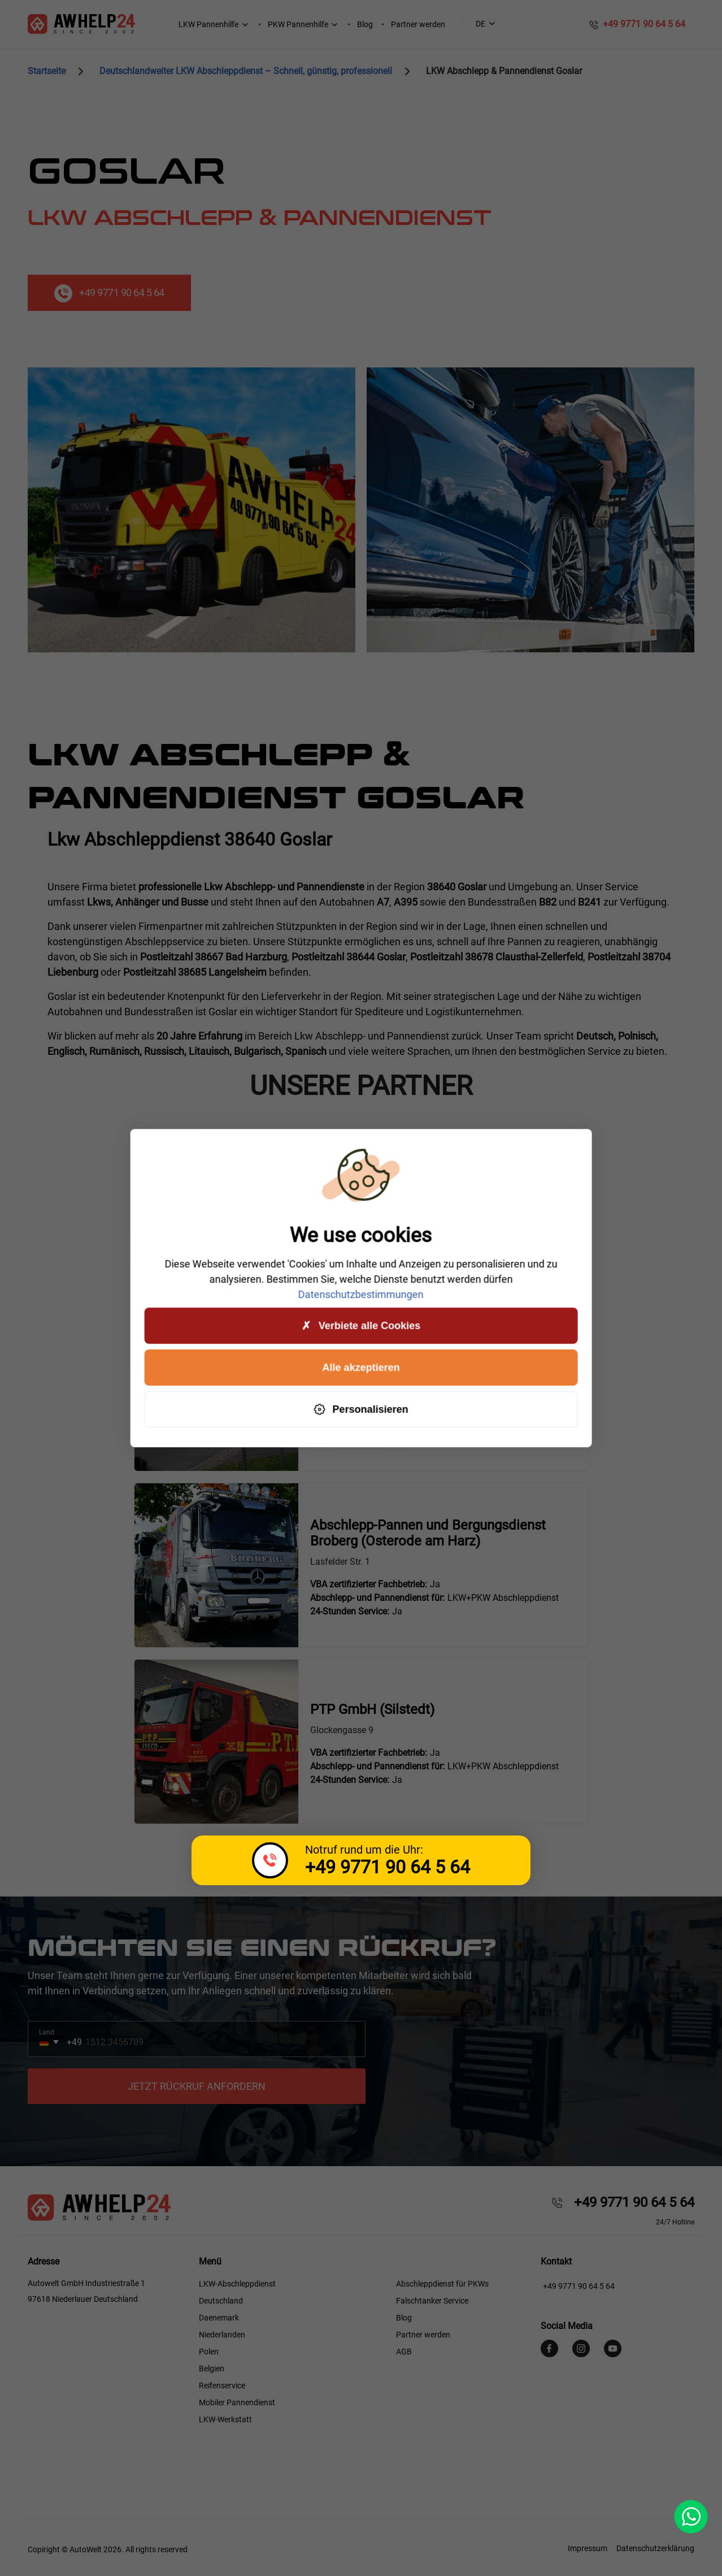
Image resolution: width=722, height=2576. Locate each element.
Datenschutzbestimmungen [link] (361, 1294)
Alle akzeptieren (360, 1367)
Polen (209, 2351)
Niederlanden (222, 2334)
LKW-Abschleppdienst (237, 2283)
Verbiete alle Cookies (361, 1326)
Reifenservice (222, 2385)
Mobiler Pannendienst (237, 2402)
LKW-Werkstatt (225, 2419)
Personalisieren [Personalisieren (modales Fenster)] (361, 1409)
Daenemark (219, 2317)
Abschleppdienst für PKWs (442, 2283)
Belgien (211, 2368)
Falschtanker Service (432, 2300)
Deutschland (221, 2300)
